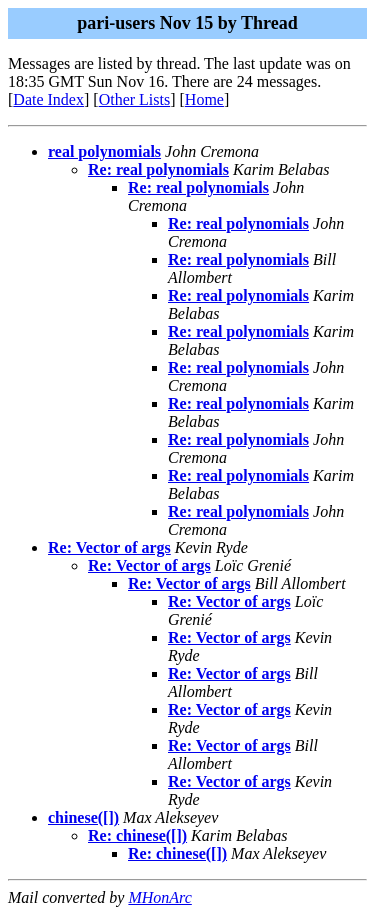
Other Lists (135, 99)
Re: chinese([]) (137, 835)
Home (204, 99)
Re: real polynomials (158, 169)
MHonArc (159, 897)
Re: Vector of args (109, 547)
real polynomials (104, 151)
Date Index (48, 99)
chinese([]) (83, 817)
